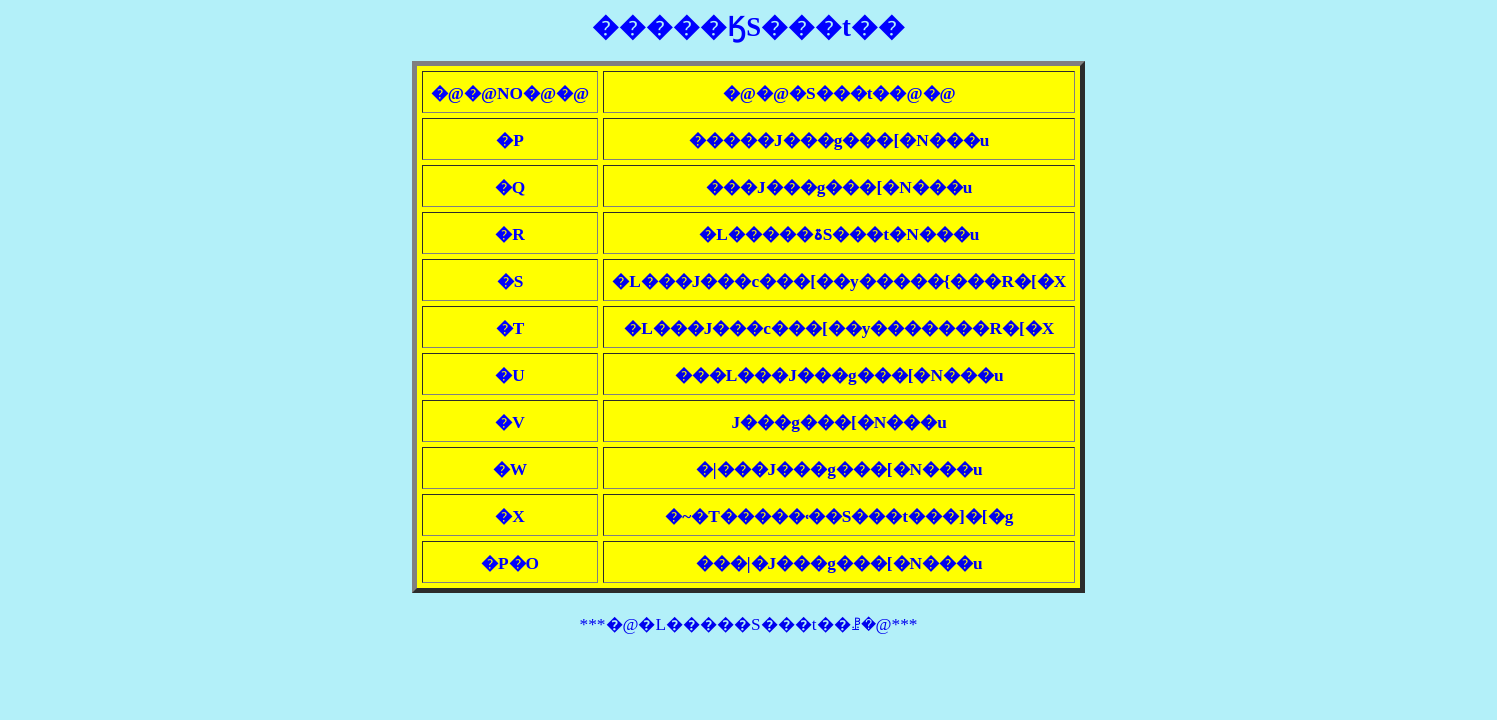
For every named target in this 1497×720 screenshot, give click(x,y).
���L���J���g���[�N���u (839, 375)
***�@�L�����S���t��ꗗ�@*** (749, 624)
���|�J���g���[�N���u (839, 563)
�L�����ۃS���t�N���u (839, 234)
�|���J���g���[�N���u (839, 469)
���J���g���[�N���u (839, 187)
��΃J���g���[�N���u (839, 422)
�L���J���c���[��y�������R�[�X (839, 328)
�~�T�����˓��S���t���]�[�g (839, 516)
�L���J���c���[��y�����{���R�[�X (839, 281)
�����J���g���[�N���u (839, 140)
